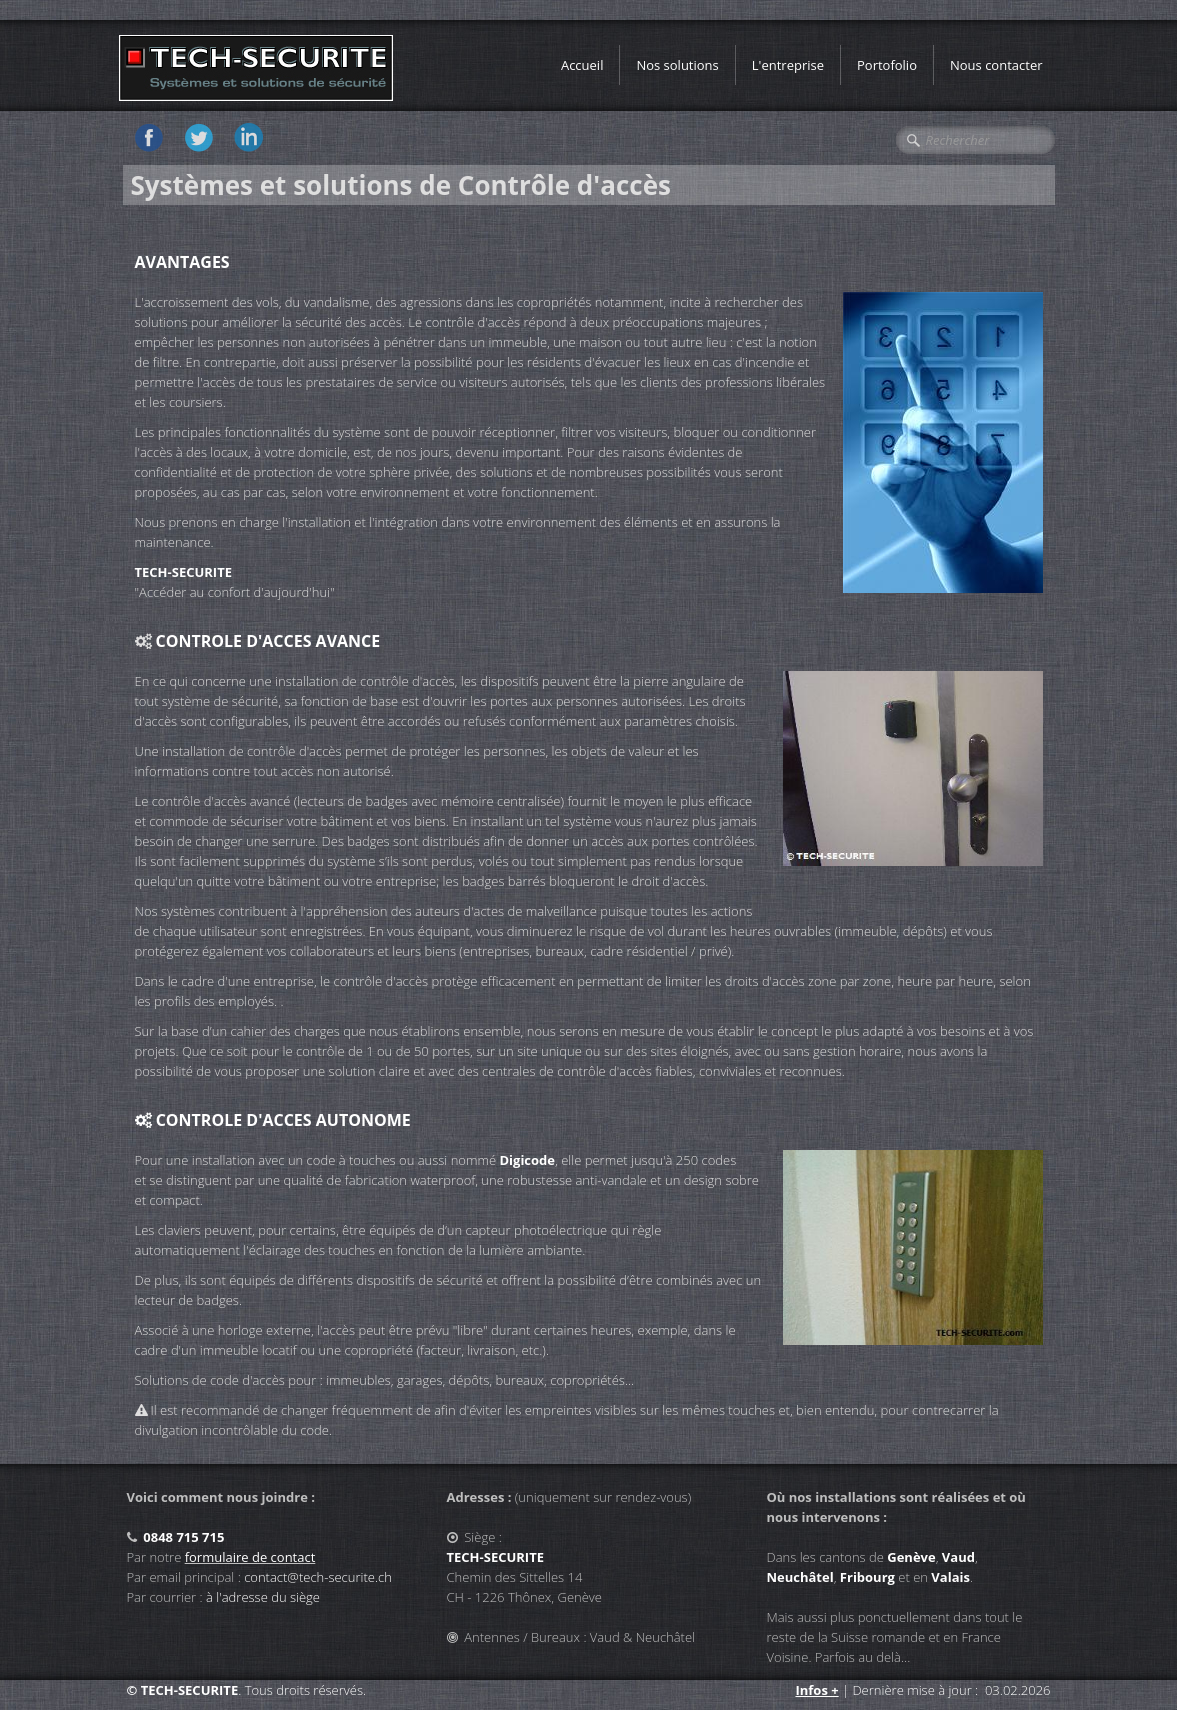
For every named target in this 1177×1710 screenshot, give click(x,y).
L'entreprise (788, 65)
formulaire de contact (250, 1557)
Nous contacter (996, 65)
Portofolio (887, 65)
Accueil (582, 65)
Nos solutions (677, 65)
